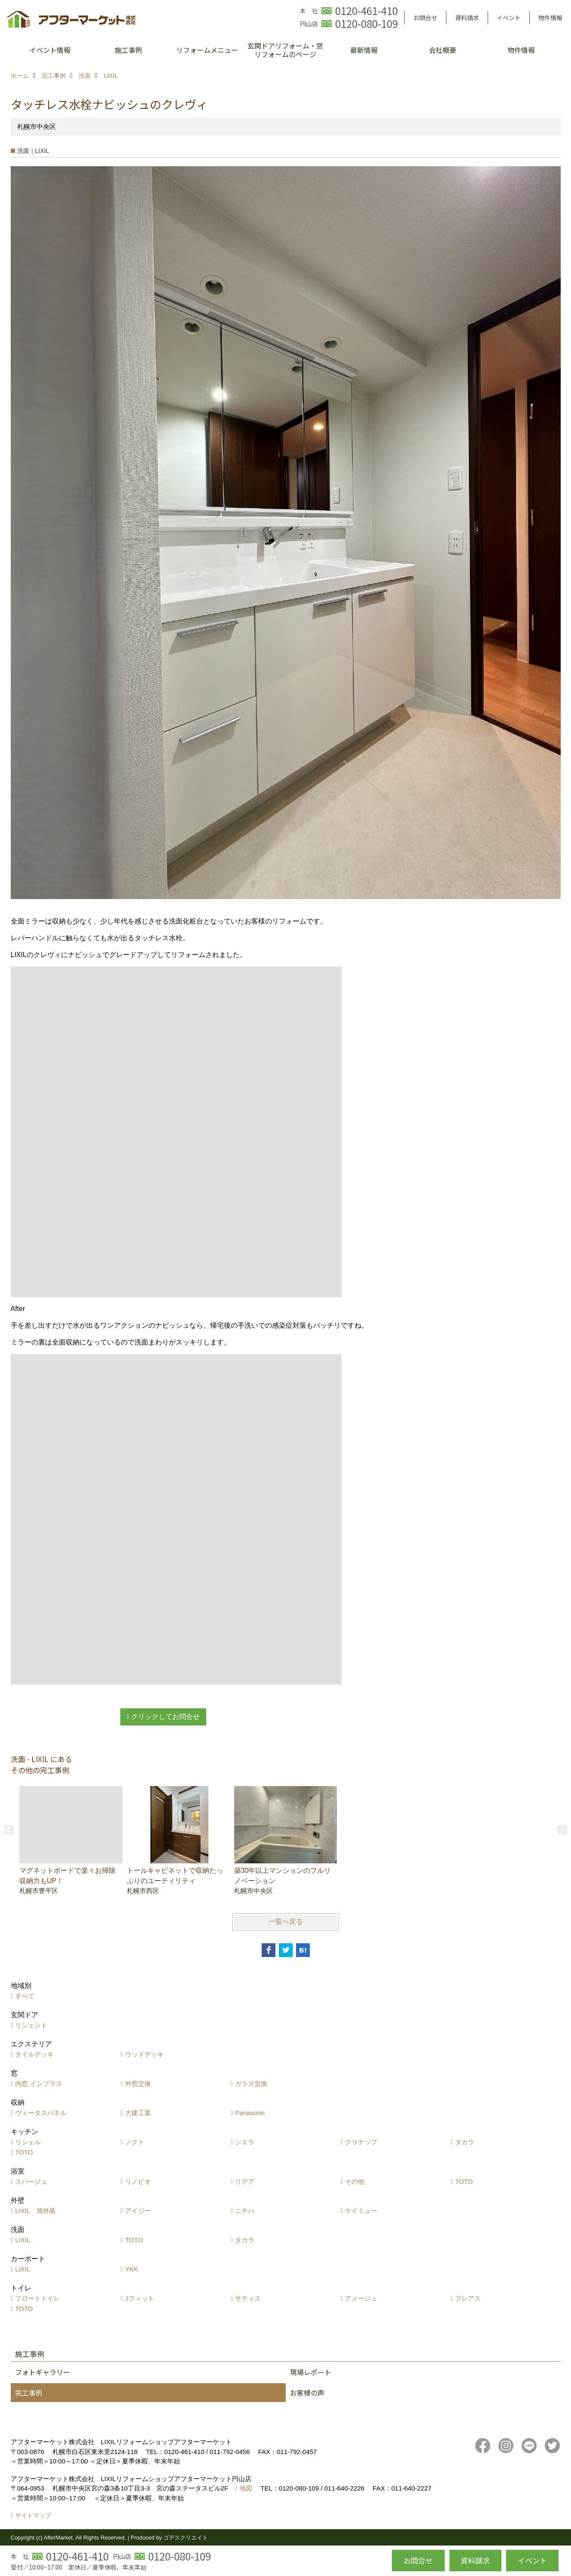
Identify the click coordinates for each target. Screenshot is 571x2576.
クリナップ (361, 2142)
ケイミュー (361, 2210)
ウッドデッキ (144, 2054)
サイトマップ (33, 2515)
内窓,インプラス (38, 2083)
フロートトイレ (37, 2298)
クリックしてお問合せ (165, 1716)
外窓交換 (138, 2083)
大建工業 (138, 2112)
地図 (245, 2488)
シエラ (244, 2142)
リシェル (28, 2142)
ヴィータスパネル (41, 2112)
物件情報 (550, 17)
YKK (131, 2269)
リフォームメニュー (207, 50)
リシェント (31, 2025)
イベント (509, 17)
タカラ (464, 2142)
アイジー (138, 2210)
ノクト (134, 2142)
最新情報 (364, 50)
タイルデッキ (34, 2054)
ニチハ (244, 2210)
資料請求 (467, 17)
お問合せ (425, 17)
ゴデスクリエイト (185, 2537)
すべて (24, 1996)
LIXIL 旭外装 (35, 2210)
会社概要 (442, 50)
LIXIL (22, 2240)
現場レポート (310, 2372)
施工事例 (128, 50)
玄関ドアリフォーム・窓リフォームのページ (285, 49)
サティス (248, 2298)
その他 (354, 2181)
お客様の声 (307, 2392)
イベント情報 (49, 50)
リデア (244, 2181)
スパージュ (31, 2181)
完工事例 (29, 2392)
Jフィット (139, 2298)
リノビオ (138, 2181)
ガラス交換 (251, 2083)
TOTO (24, 2152)
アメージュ (361, 2298)
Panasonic (250, 2112)
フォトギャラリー (42, 2372)
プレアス (468, 2298)
